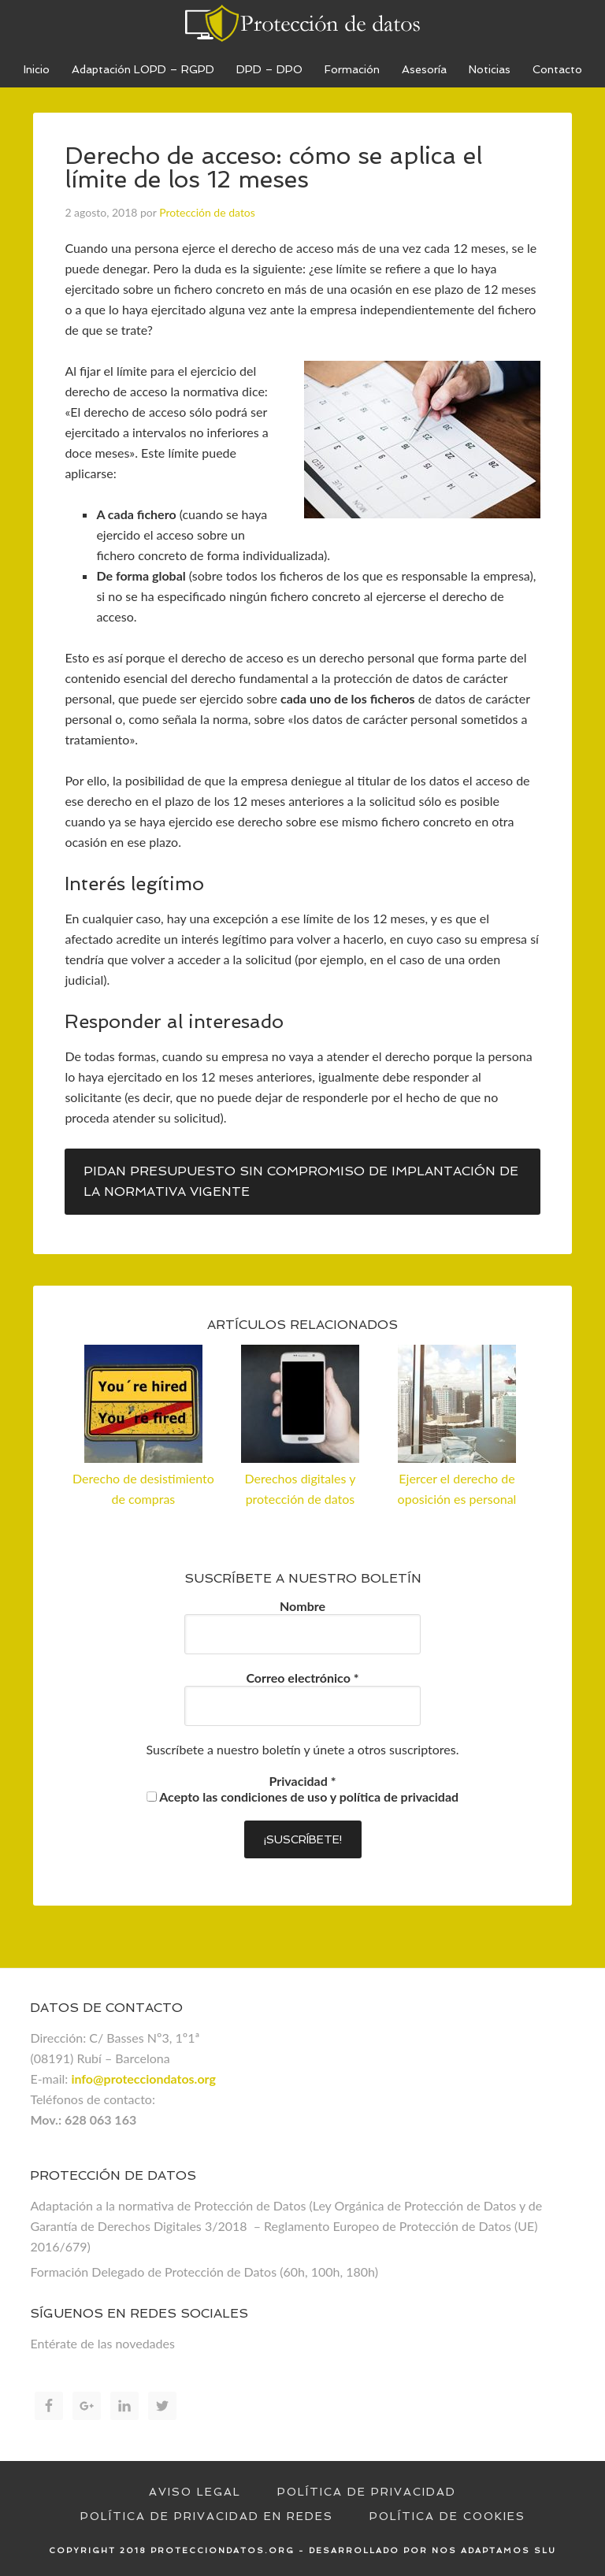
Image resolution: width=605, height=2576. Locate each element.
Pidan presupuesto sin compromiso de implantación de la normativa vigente (301, 1181)
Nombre (302, 1605)
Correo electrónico (302, 1677)
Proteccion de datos (302, 23)
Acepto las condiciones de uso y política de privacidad (302, 1796)
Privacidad (302, 1780)
